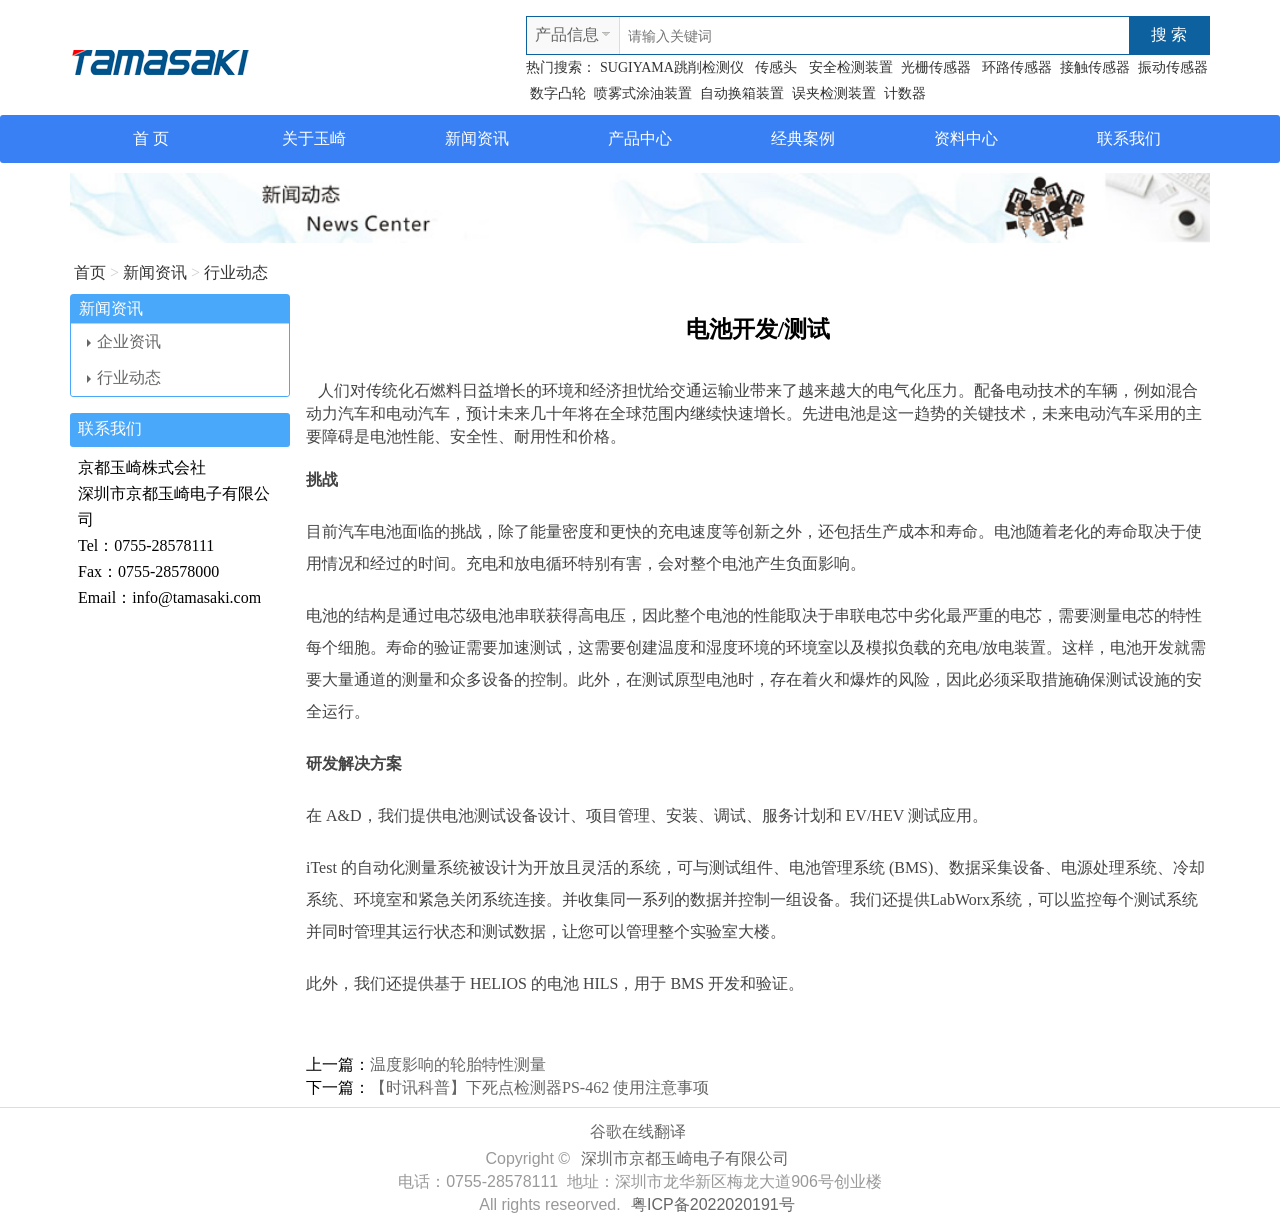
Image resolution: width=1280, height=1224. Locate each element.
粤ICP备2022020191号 (713, 1204)
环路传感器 (1017, 67)
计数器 (905, 93)
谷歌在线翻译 (638, 1131)
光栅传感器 (938, 67)
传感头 (775, 67)
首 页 (151, 138)
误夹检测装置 (834, 93)
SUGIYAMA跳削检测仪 (672, 67)
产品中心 (640, 138)
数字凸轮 (558, 93)
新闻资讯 (477, 138)
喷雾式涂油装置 (643, 93)
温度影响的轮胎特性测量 (458, 1064)
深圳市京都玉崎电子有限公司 (685, 1158)
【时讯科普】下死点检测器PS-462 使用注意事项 (539, 1087)
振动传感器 (1173, 67)
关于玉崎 (314, 138)
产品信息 (567, 34)
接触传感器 (1095, 67)
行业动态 (236, 272)
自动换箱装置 (742, 93)
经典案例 (803, 138)
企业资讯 (124, 341)
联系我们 (1129, 138)
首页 (90, 272)
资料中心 (966, 138)
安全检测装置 (849, 67)
